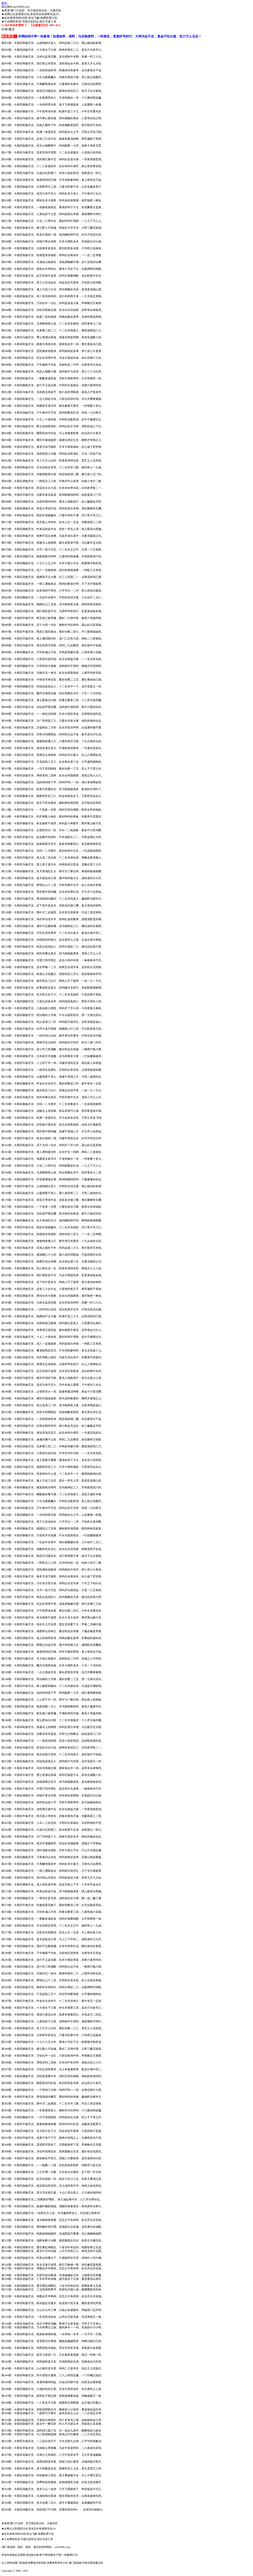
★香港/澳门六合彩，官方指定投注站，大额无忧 (31, 10)
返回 (4, 3)
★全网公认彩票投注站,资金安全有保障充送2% (30, 14)
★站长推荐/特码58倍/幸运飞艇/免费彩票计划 (29, 17)
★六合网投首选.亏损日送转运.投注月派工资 (28, 21)
